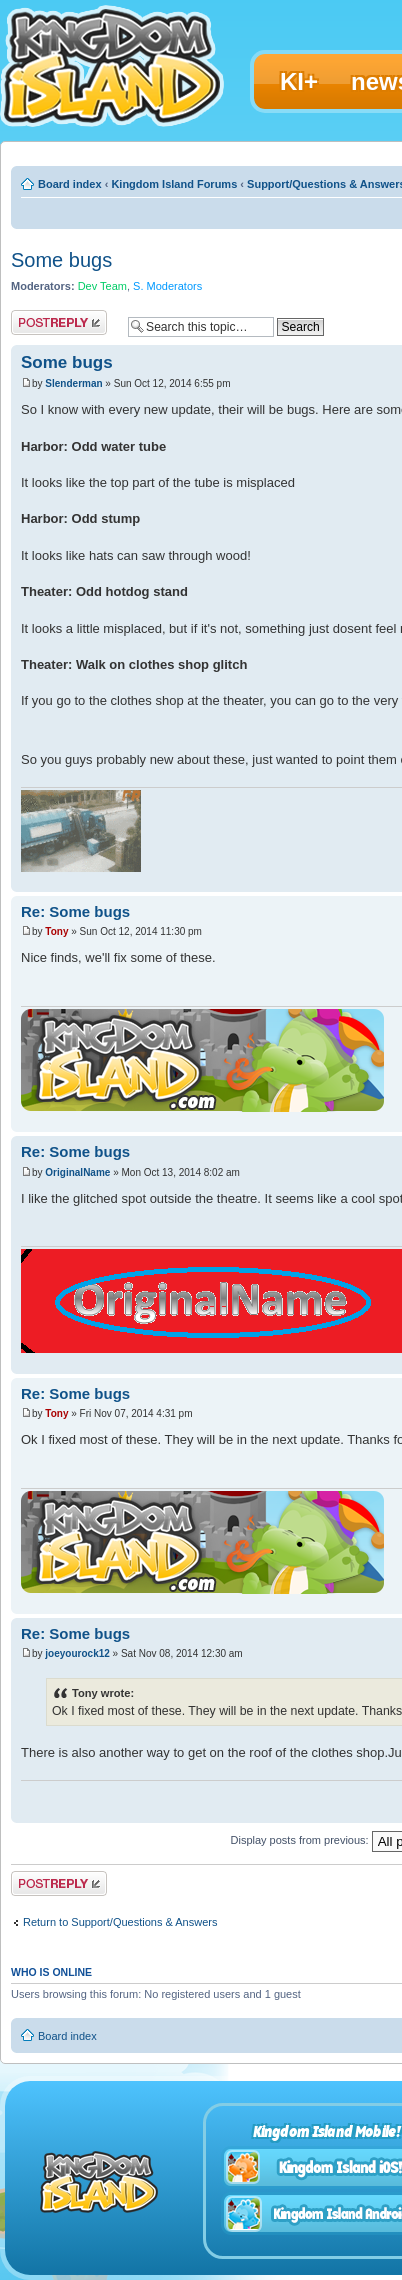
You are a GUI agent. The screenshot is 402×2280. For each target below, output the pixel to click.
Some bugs (61, 260)
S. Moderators (167, 286)
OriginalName (77, 1172)
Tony (56, 931)
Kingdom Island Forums (174, 184)
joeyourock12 (77, 1653)
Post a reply (59, 322)
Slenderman (73, 383)
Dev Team (102, 286)
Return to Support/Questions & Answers (120, 1922)
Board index (70, 184)
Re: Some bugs (75, 911)
